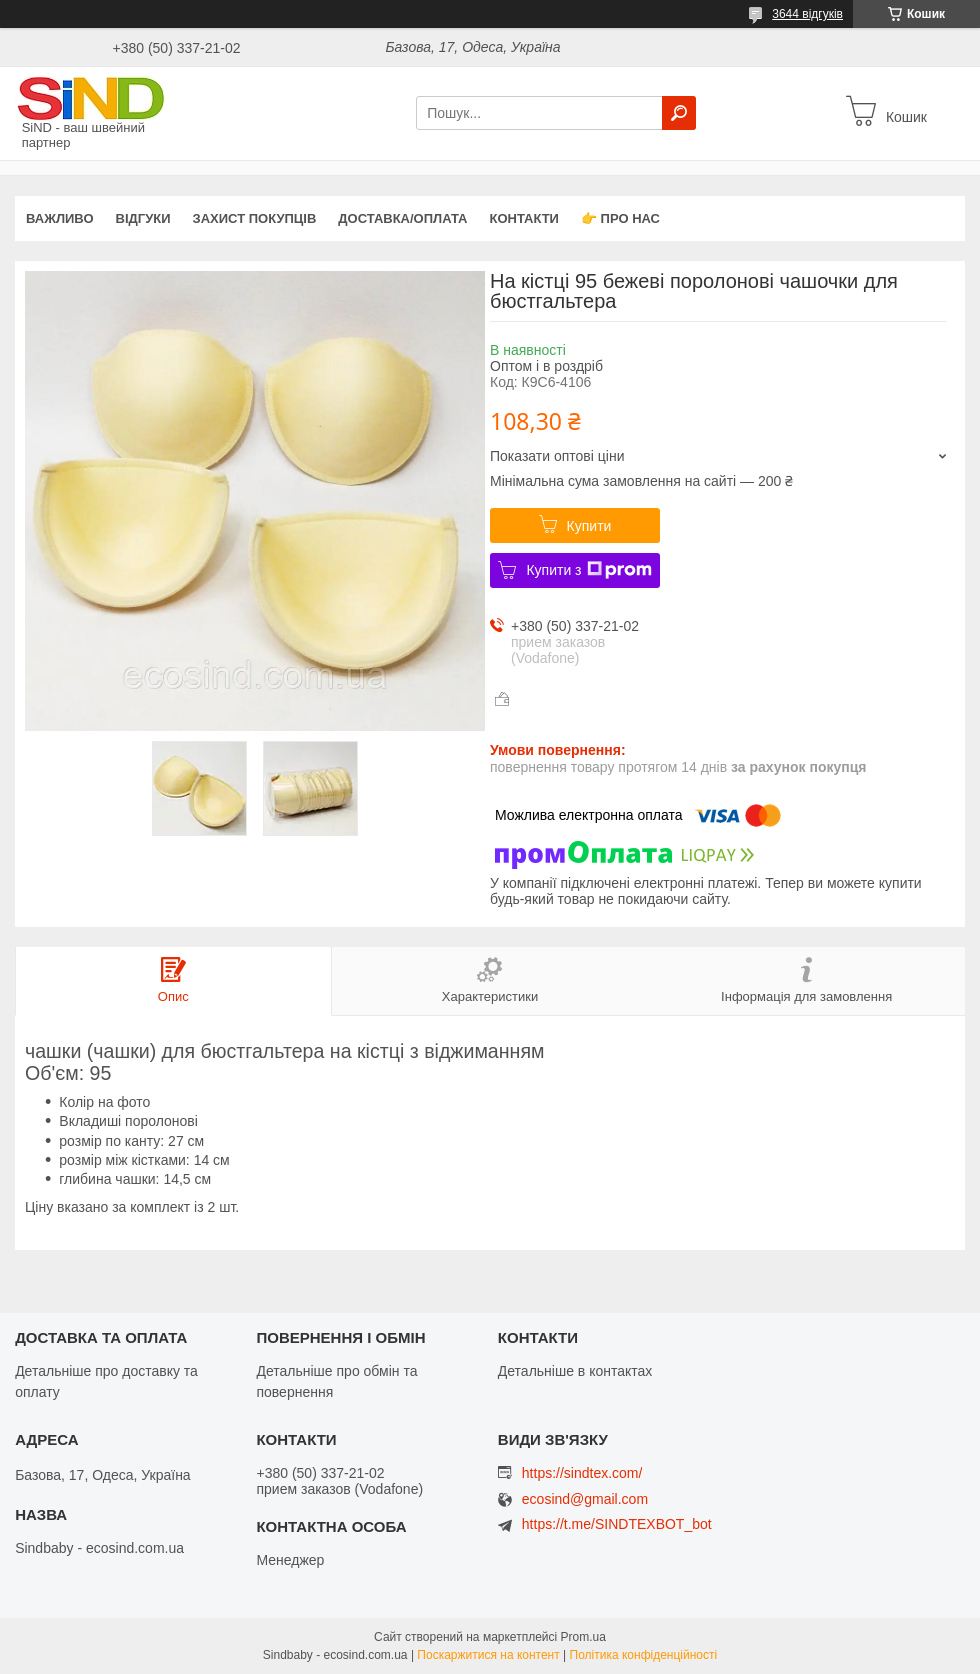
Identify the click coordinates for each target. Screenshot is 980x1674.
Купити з (588, 570)
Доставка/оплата (402, 218)
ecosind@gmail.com (585, 1499)
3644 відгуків (807, 14)
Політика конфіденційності (644, 1655)
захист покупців (255, 218)
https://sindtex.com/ (582, 1473)
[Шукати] (679, 113)
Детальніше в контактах (575, 1371)
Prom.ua (583, 1637)
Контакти (524, 218)
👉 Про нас (620, 218)
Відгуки (143, 218)
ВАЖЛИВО (60, 218)
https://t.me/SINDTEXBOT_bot (617, 1524)
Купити (589, 526)
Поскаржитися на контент (488, 1655)
